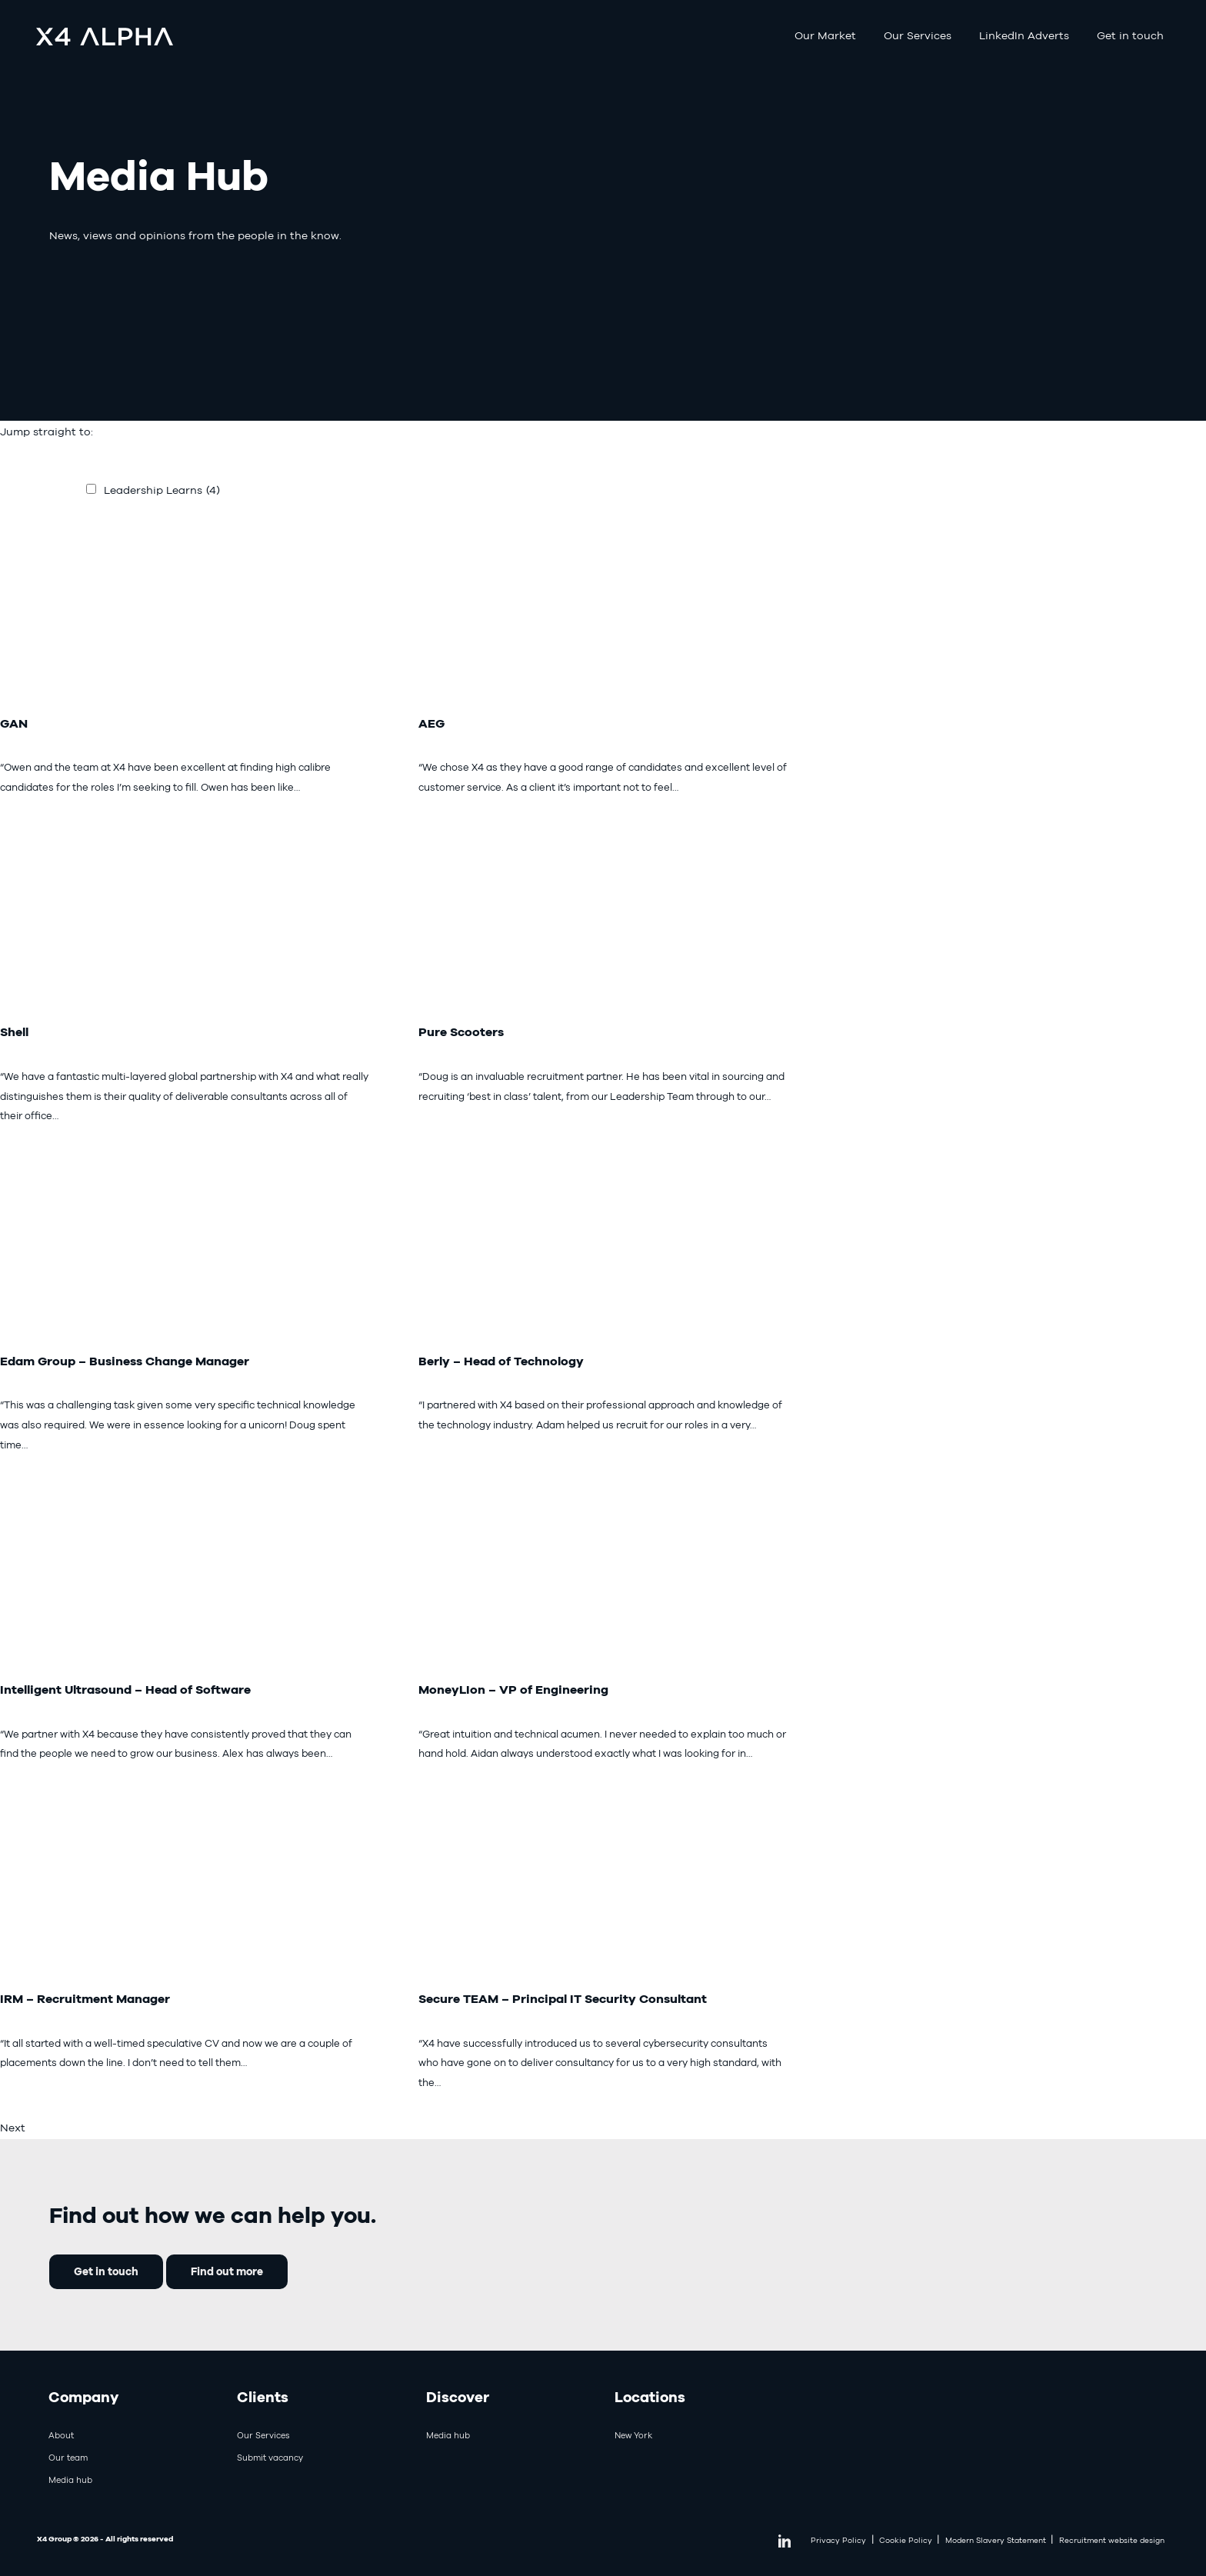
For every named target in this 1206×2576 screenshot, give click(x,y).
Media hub (70, 2479)
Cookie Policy (905, 2540)
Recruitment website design (1111, 2540)
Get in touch (1130, 35)
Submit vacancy (270, 2457)
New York (633, 2435)
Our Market (825, 35)
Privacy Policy (838, 2540)
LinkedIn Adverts (1024, 35)
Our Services (917, 35)
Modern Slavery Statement (995, 2540)
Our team (68, 2457)
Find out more (227, 2271)
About (61, 2435)
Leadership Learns (162, 490)
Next (12, 2127)
